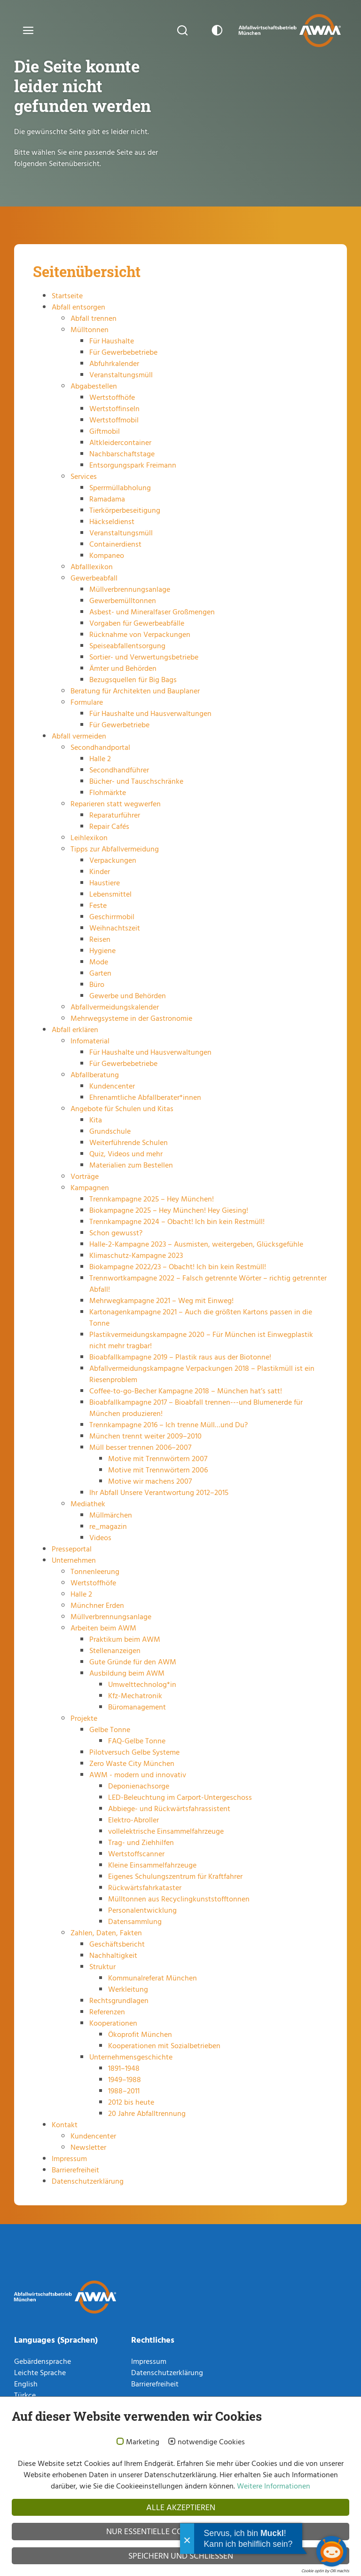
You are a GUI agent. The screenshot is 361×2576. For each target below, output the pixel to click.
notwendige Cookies (211, 2442)
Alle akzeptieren (180, 2507)
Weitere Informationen (272, 2485)
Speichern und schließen (180, 2555)
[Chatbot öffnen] (331, 2551)
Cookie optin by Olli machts (325, 2571)
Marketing (142, 2442)
